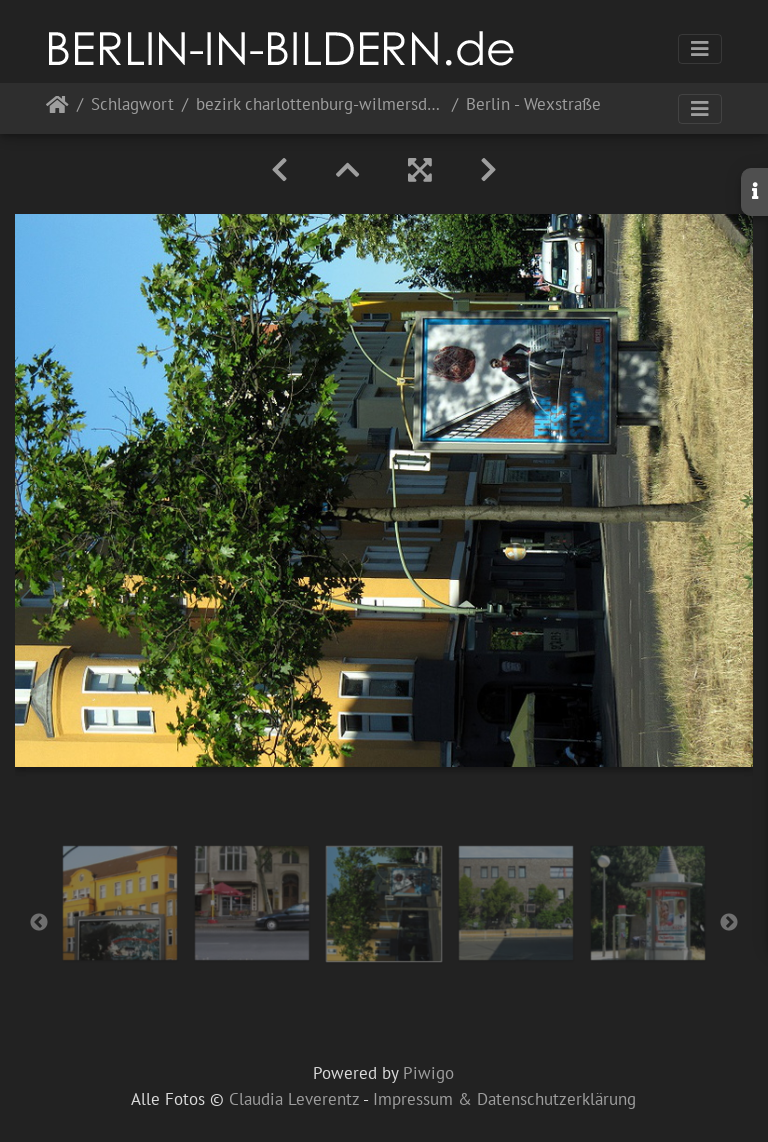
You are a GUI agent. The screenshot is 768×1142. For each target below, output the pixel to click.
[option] (120, 903)
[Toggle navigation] (700, 49)
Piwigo (428, 1073)
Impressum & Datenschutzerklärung (504, 1099)
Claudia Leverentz (294, 1099)
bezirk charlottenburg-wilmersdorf (320, 105)
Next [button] (729, 923)
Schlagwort (132, 105)
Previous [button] (39, 923)
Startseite (57, 108)
